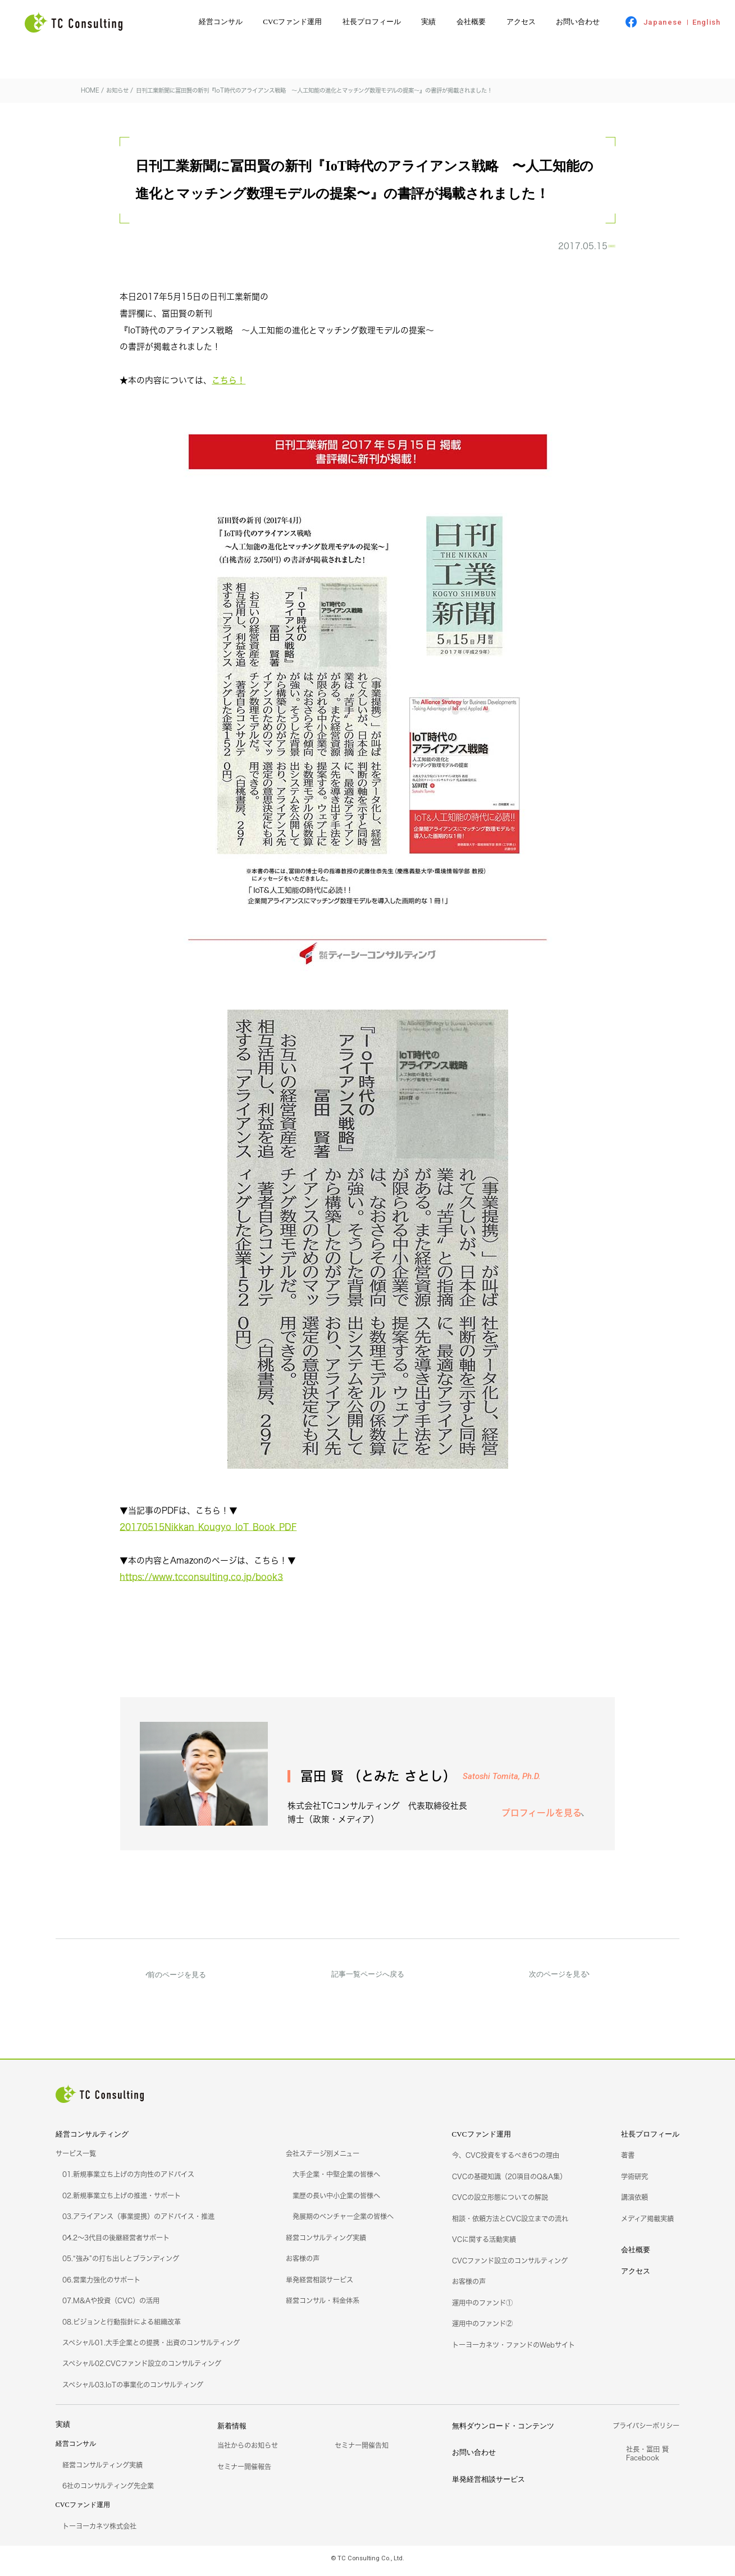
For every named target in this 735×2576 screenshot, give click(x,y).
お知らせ (588, 249)
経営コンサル (221, 21)
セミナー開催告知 (362, 2451)
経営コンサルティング (92, 2139)
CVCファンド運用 (292, 21)
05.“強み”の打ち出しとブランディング (120, 2264)
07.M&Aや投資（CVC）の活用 (110, 2306)
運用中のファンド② (482, 2329)
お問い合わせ (578, 21)
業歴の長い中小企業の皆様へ (336, 2201)
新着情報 (231, 2431)
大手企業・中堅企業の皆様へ (336, 2180)
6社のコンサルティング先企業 (108, 2491)
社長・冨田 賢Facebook (647, 2459)
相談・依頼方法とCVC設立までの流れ (510, 2224)
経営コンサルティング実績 (326, 2243)
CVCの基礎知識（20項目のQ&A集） (509, 2182)
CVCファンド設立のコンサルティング (510, 2266)
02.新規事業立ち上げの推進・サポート (121, 2201)
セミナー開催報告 (244, 2472)
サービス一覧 (76, 2159)
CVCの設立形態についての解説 (500, 2203)
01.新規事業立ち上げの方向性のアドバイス (128, 2180)
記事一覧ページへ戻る (367, 1979)
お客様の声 (302, 2264)
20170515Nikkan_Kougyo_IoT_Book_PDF (208, 1533)
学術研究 (634, 2182)
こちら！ (228, 386)
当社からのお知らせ (247, 2451)
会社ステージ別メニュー (322, 2159)
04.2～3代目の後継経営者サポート (116, 2243)
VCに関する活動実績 (484, 2245)
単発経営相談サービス (319, 2285)
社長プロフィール (372, 21)
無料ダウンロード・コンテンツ (503, 2431)
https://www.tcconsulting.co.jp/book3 (201, 1583)
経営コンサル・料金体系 (322, 2306)
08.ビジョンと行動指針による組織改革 (121, 2327)
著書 (627, 2161)
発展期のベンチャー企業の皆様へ (343, 2222)
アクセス (521, 21)
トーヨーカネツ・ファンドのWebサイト (513, 2350)
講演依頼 (634, 2203)
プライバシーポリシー (646, 2431)
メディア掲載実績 (647, 2224)
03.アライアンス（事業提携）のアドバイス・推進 (138, 2222)
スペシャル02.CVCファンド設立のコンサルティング (141, 2369)
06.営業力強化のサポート (101, 2285)
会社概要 (471, 21)
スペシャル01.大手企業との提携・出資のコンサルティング (151, 2348)
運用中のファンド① (482, 2308)
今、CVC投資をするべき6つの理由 (505, 2161)
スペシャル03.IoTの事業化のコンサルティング (132, 2390)
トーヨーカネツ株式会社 (99, 2532)
